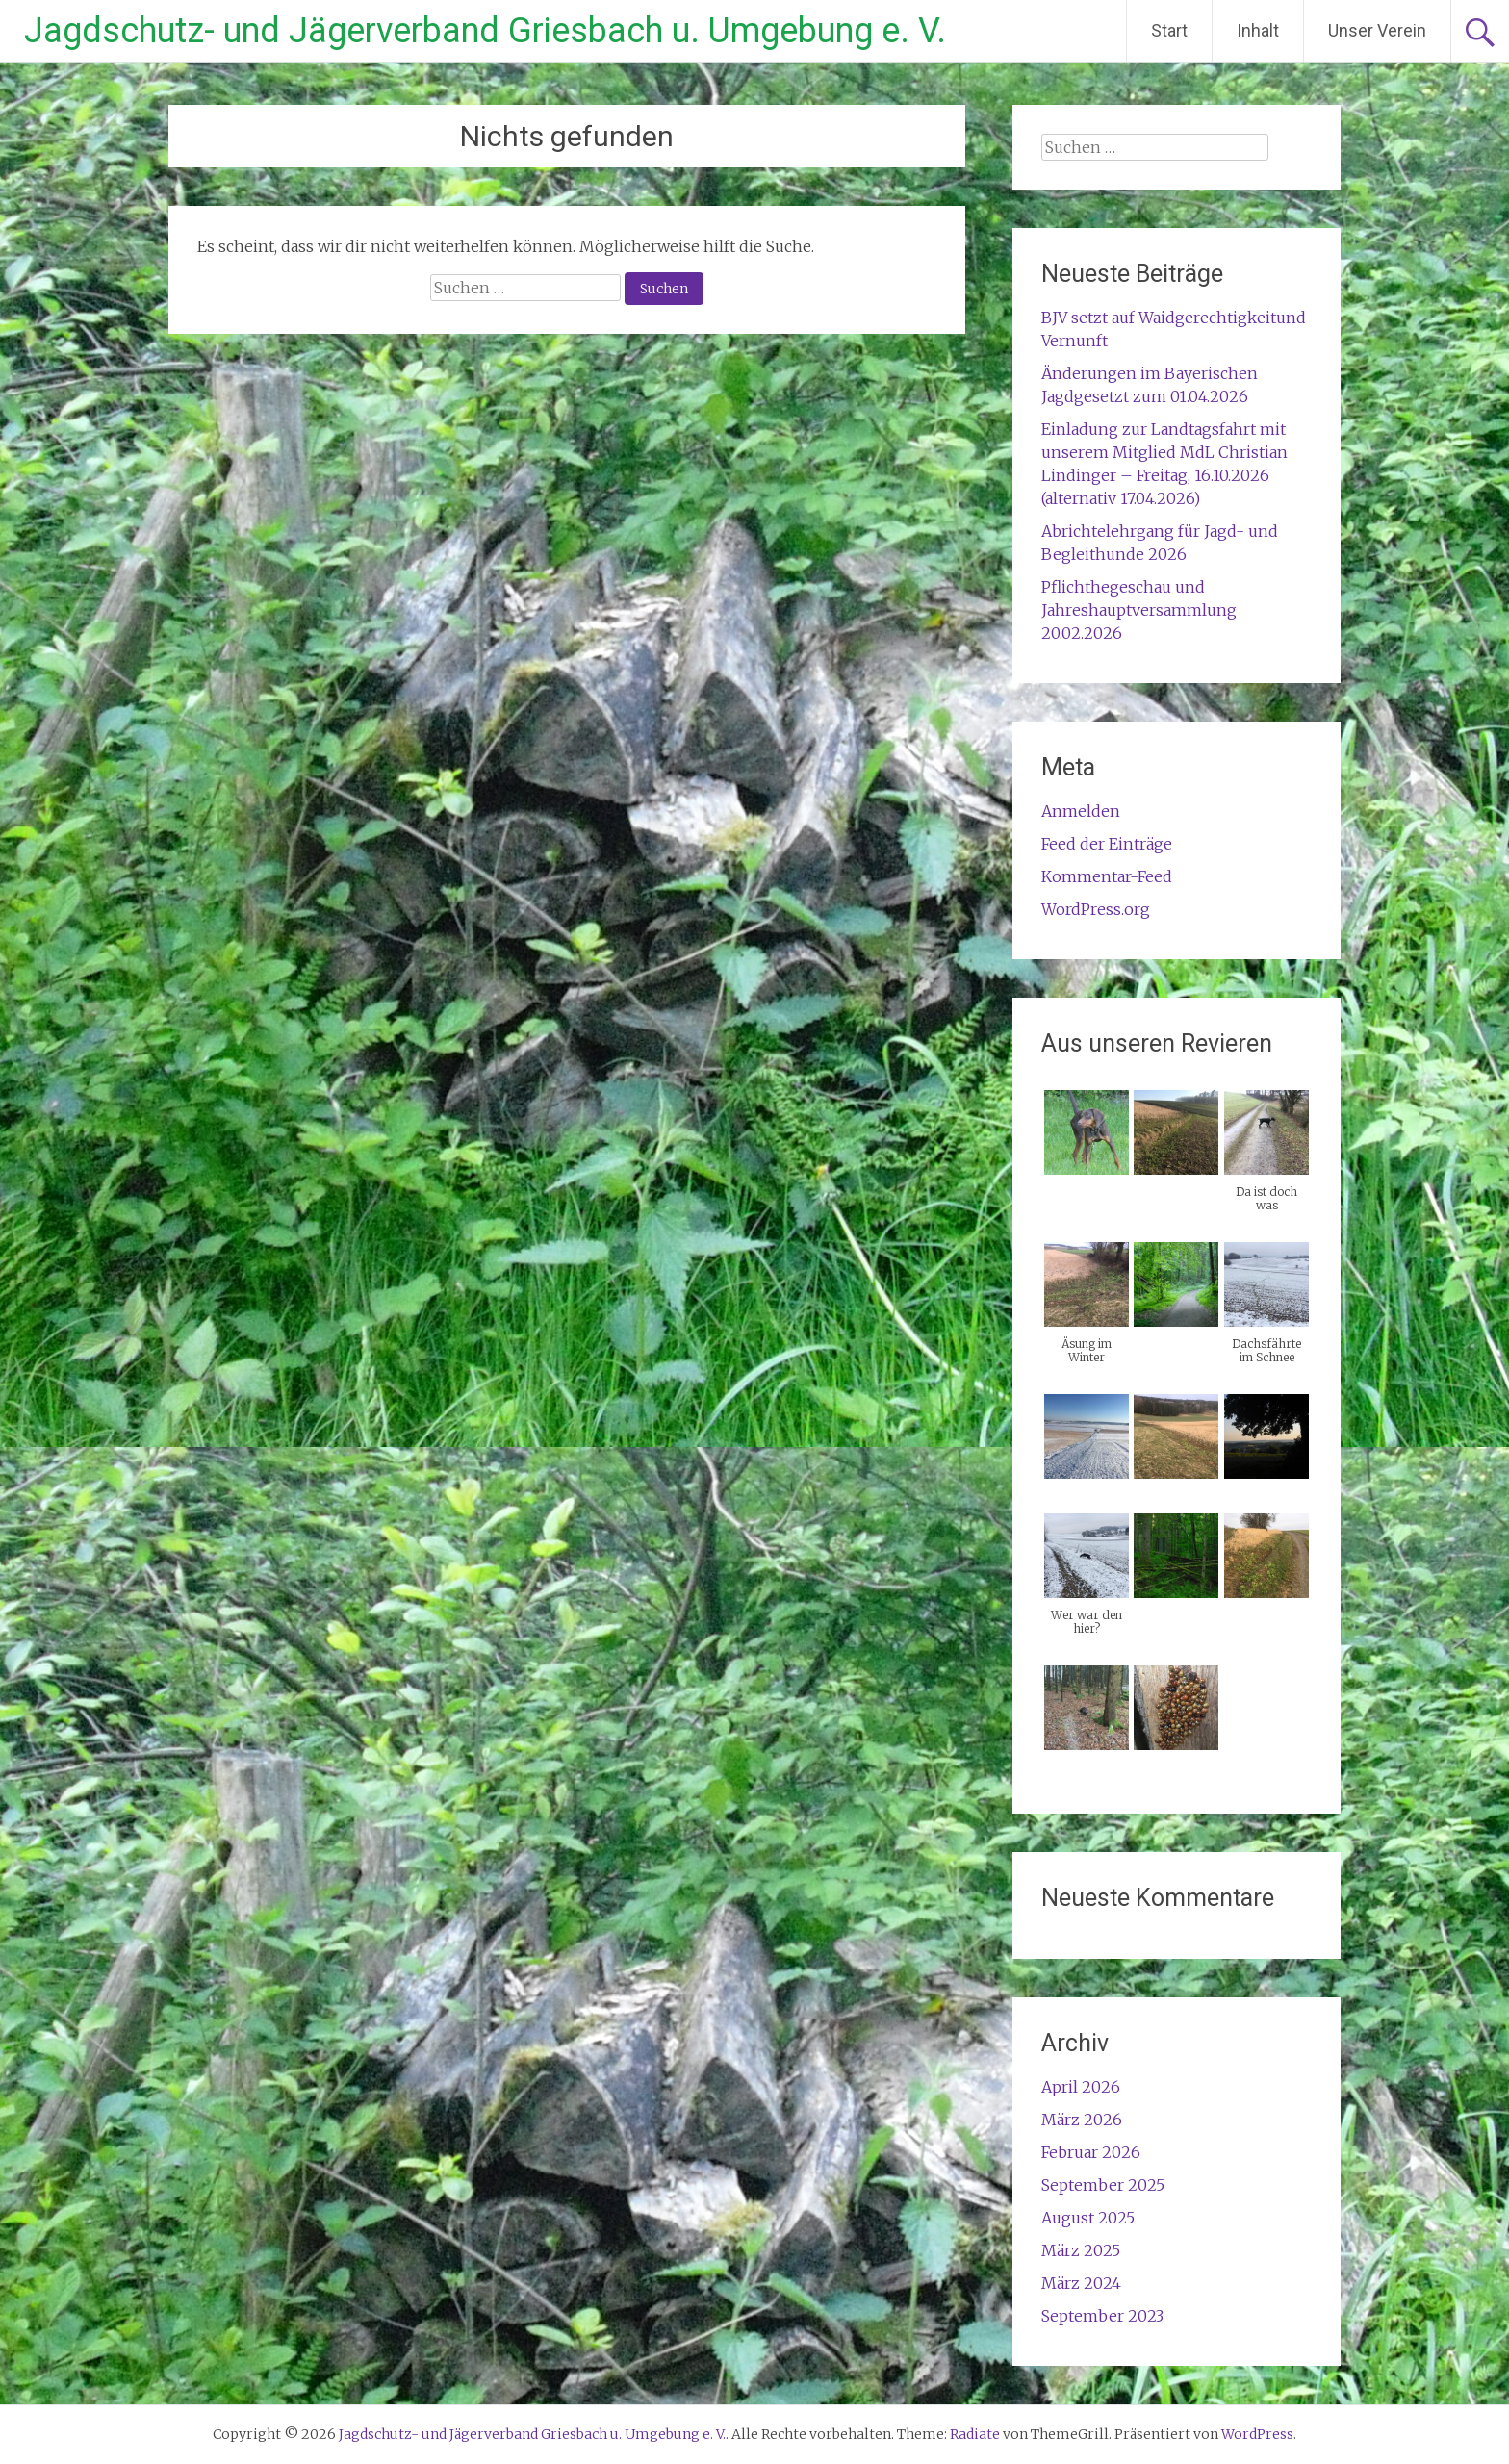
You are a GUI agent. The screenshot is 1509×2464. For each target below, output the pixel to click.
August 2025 (1088, 2217)
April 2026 (1080, 2086)
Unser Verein (1377, 30)
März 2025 (1080, 2250)
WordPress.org (1095, 909)
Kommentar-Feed (1106, 876)
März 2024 (1081, 2283)
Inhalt (1258, 30)
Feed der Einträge (1106, 843)
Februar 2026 (1090, 2152)
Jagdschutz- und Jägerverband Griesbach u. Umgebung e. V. (485, 31)
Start (1169, 30)
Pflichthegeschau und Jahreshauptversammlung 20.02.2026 (1139, 610)
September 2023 (1102, 2315)
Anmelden (1080, 811)
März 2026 (1081, 2119)
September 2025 (1102, 2185)
